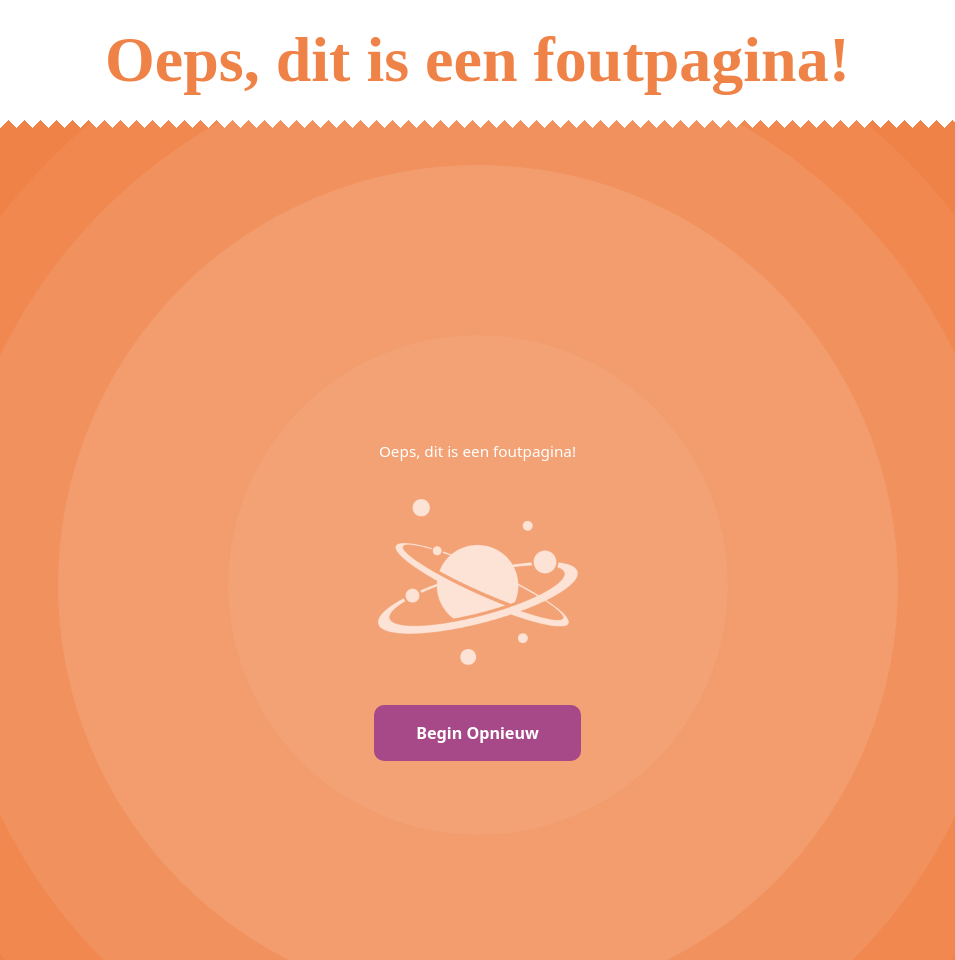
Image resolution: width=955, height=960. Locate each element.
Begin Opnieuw (477, 733)
